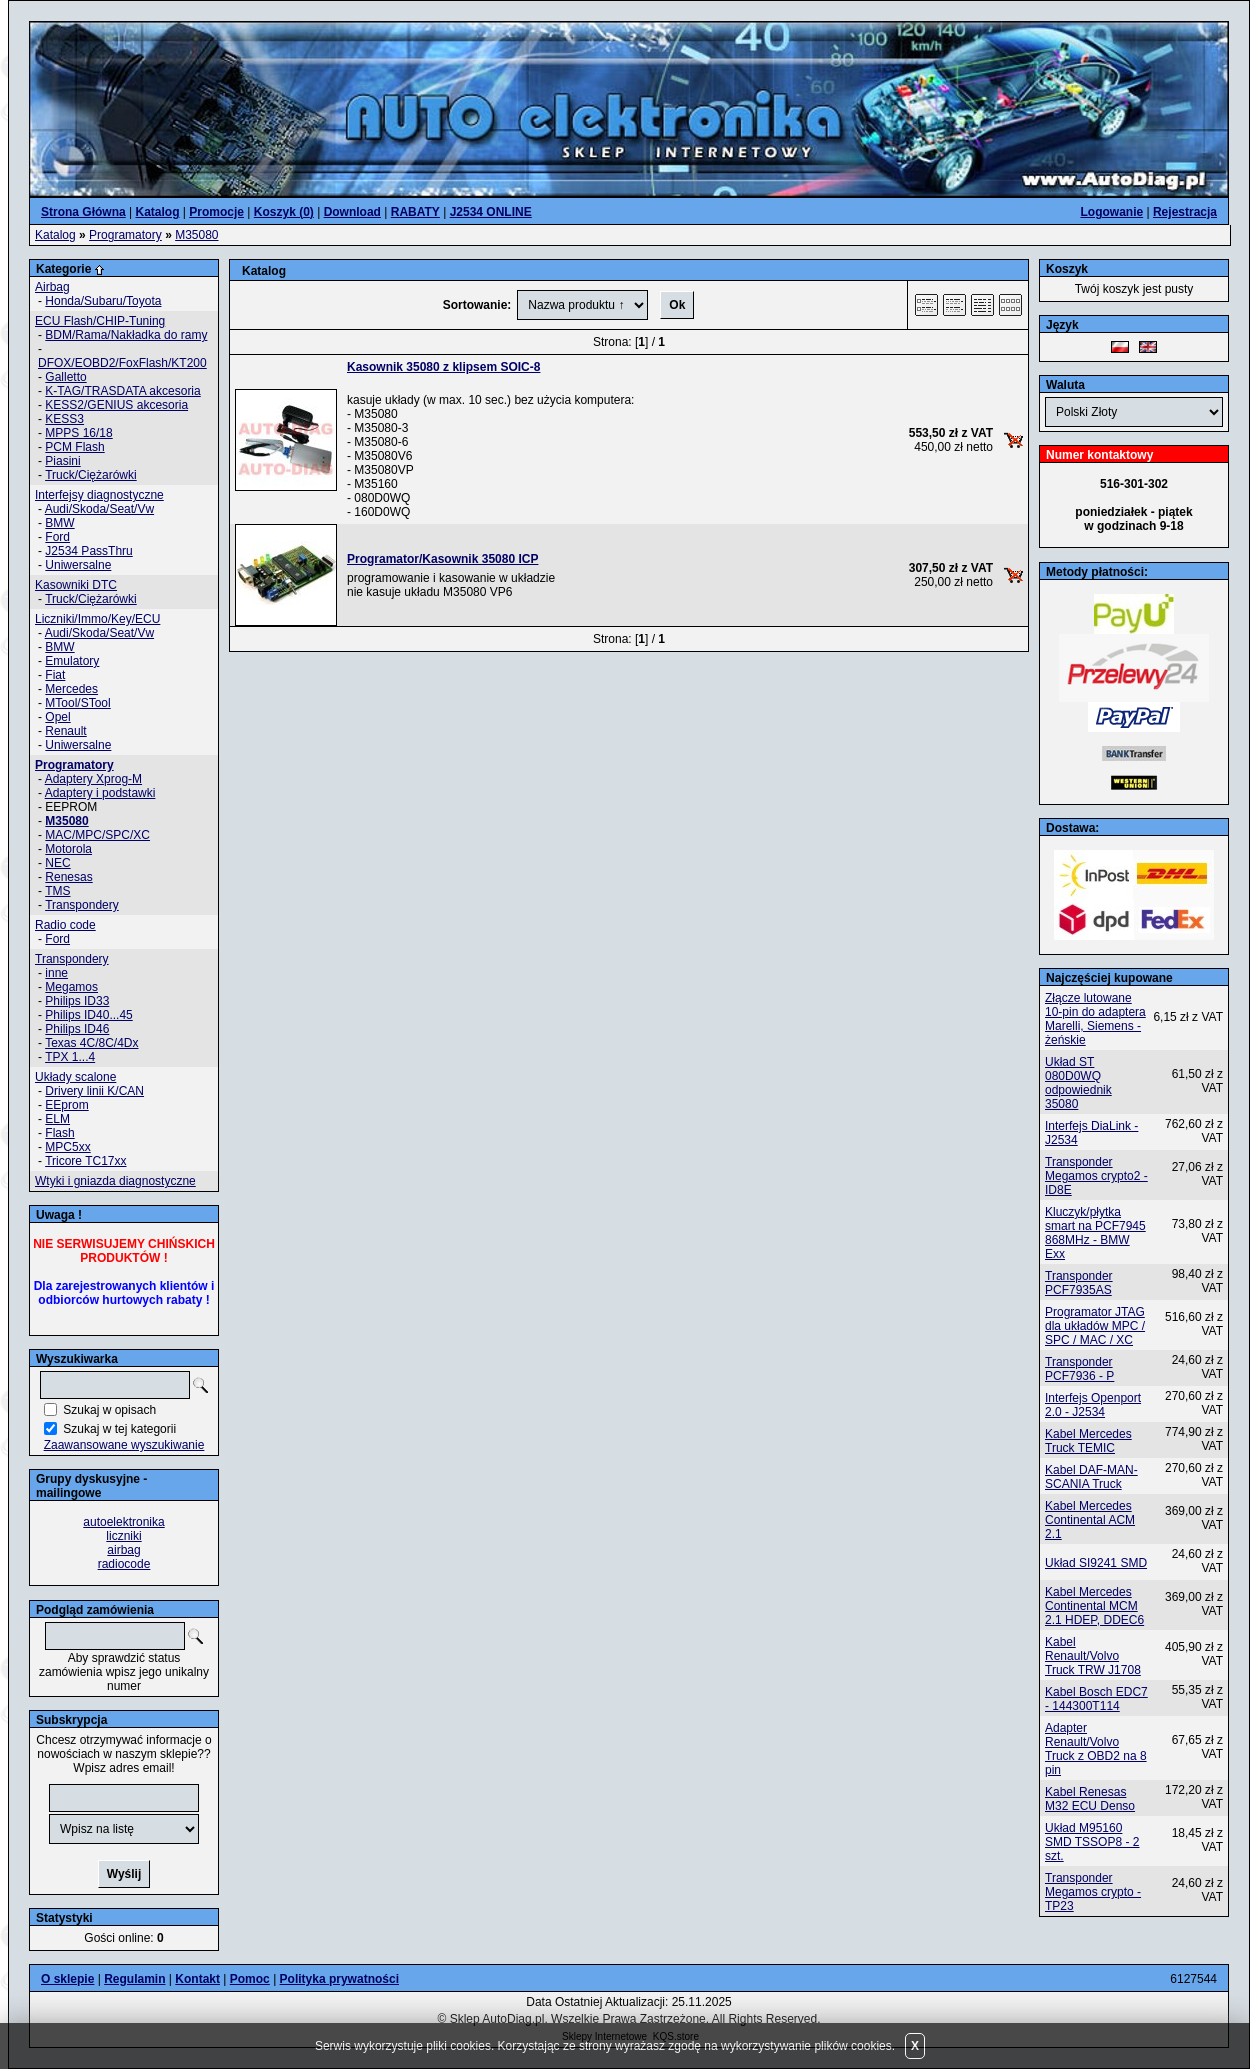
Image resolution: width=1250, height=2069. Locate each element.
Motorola (68, 849)
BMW (59, 523)
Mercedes (71, 689)
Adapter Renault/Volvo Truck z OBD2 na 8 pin (1096, 1749)
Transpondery (82, 905)
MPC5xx (67, 1147)
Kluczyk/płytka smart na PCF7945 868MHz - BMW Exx (1095, 1233)
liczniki (123, 1536)
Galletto (65, 377)
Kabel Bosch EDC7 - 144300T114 (1096, 1699)
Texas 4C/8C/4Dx (91, 1043)
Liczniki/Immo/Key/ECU (97, 619)
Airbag (52, 287)
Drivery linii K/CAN (94, 1091)
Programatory (125, 235)
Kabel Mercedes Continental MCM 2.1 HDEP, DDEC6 (1094, 1606)
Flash (59, 1133)
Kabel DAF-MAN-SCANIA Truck (1091, 1477)
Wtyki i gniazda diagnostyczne (115, 1181)
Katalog (55, 235)
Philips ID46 (77, 1029)
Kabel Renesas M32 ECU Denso (1090, 1799)
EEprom (66, 1105)
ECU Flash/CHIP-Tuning (100, 321)
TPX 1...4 (70, 1057)
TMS (57, 891)
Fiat (55, 675)
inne (56, 973)
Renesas (68, 877)
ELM (57, 1119)
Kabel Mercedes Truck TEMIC (1088, 1441)
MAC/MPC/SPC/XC (97, 835)
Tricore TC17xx (85, 1161)
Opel (57, 717)
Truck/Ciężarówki (91, 475)
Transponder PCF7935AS (1079, 1283)
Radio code (65, 925)
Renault (65, 731)
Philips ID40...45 (88, 1015)
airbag (123, 1550)
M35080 (196, 235)
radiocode (124, 1564)
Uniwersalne (78, 565)
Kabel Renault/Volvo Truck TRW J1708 (1093, 1656)
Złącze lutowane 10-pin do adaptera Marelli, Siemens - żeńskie (1095, 1019)
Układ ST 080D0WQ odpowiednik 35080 (1078, 1083)
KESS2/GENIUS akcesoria (116, 405)
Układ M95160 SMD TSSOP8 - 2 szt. (1092, 1842)
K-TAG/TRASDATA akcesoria (122, 391)
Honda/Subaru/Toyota (103, 301)
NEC (57, 863)
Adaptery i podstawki (100, 793)
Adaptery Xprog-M (93, 779)
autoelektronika (123, 1522)
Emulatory (72, 661)
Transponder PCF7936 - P (1079, 1369)
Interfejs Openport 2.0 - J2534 (1093, 1405)
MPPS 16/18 (78, 433)
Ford (57, 537)
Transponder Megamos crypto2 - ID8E (1096, 1176)
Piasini (62, 461)
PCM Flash (74, 447)
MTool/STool (77, 703)
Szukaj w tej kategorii (119, 1429)
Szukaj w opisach (109, 1410)
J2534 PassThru (88, 551)
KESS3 (64, 419)
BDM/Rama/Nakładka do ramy (126, 335)
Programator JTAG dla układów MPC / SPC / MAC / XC (1095, 1326)
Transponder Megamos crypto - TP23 (1093, 1892)
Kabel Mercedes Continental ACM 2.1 (1090, 1520)
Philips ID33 (77, 1001)
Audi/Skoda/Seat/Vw (99, 509)
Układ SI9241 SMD (1096, 1563)
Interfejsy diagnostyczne (99, 495)
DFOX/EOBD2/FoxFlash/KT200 (122, 363)
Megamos (71, 987)
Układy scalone (75, 1077)
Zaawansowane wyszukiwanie (124, 1445)
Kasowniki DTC (76, 585)
